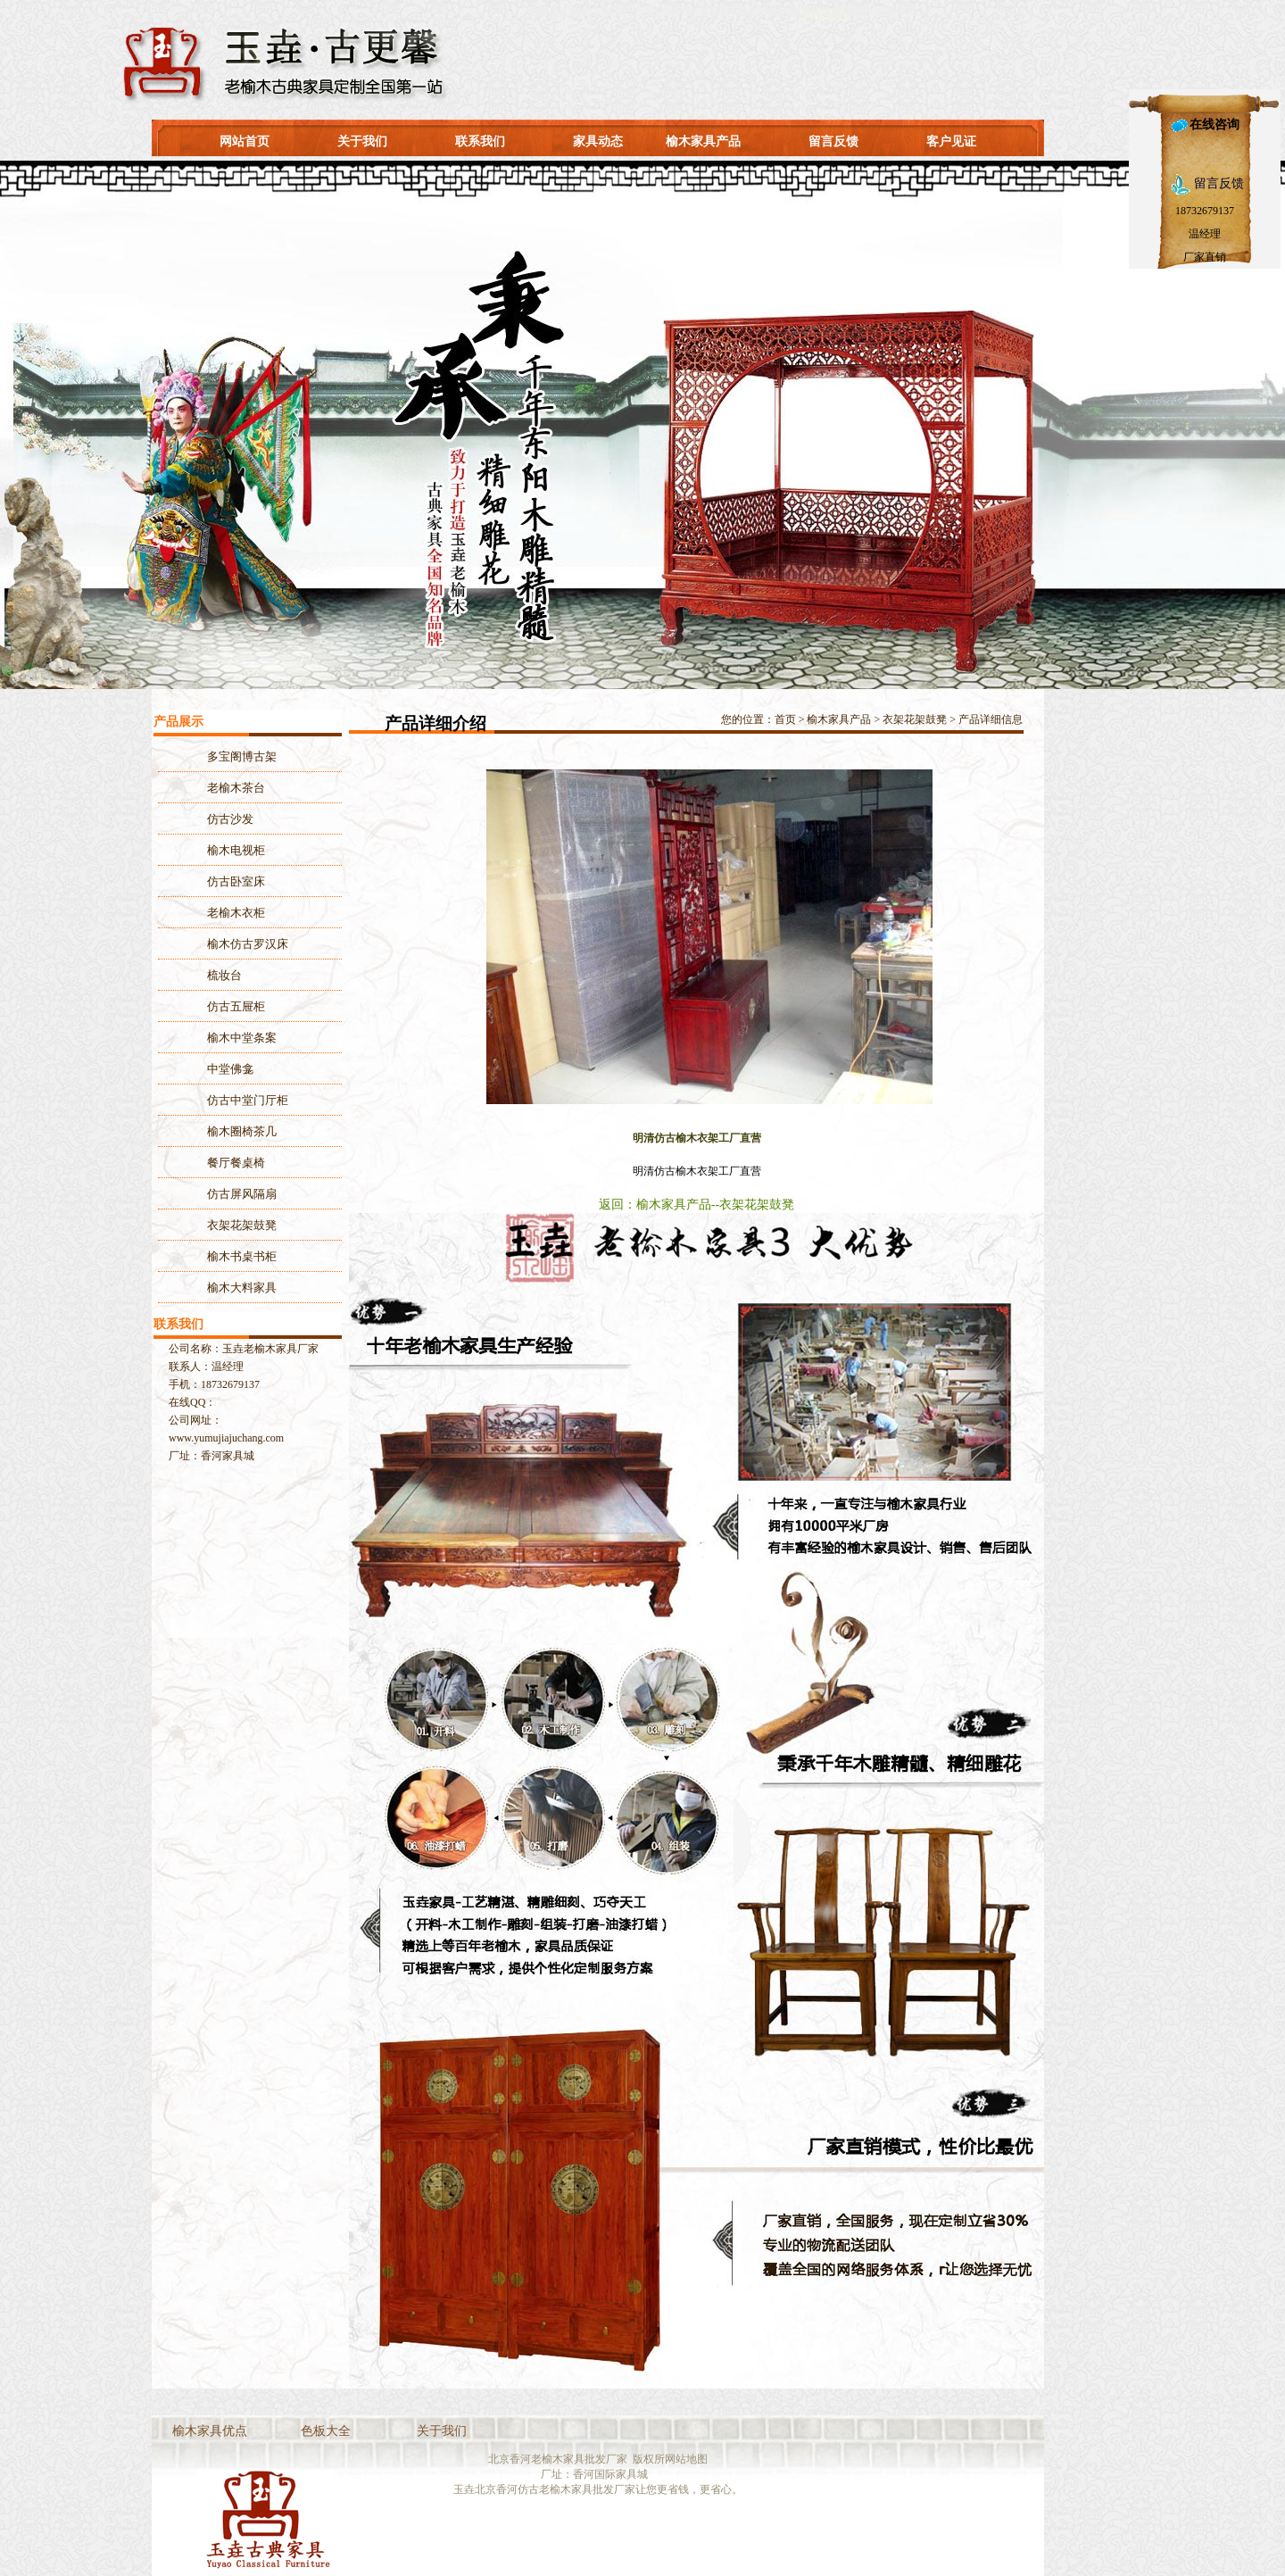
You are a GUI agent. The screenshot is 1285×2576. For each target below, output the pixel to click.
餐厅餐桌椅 (236, 1162)
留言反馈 (833, 141)
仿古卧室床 (236, 881)
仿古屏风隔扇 (242, 1194)
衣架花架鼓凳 (915, 719)
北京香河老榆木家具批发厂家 (557, 2459)
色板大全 (326, 2431)
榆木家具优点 (209, 2431)
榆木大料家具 (242, 1287)
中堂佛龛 (230, 1069)
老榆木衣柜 (236, 912)
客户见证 (951, 141)
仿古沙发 (230, 819)
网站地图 (686, 2459)
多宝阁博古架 (242, 756)
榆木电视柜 (236, 850)
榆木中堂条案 (242, 1037)
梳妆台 (224, 975)
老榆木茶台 (236, 787)
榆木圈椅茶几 (242, 1131)
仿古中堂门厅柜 (247, 1100)
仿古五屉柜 (236, 1006)
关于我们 (362, 141)
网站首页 (244, 141)
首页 (785, 719)
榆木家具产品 (703, 141)
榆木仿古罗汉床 (247, 944)
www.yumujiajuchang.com (226, 1438)
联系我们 (480, 141)
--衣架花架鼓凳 (752, 1204)
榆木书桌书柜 (242, 1256)
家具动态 (598, 141)
